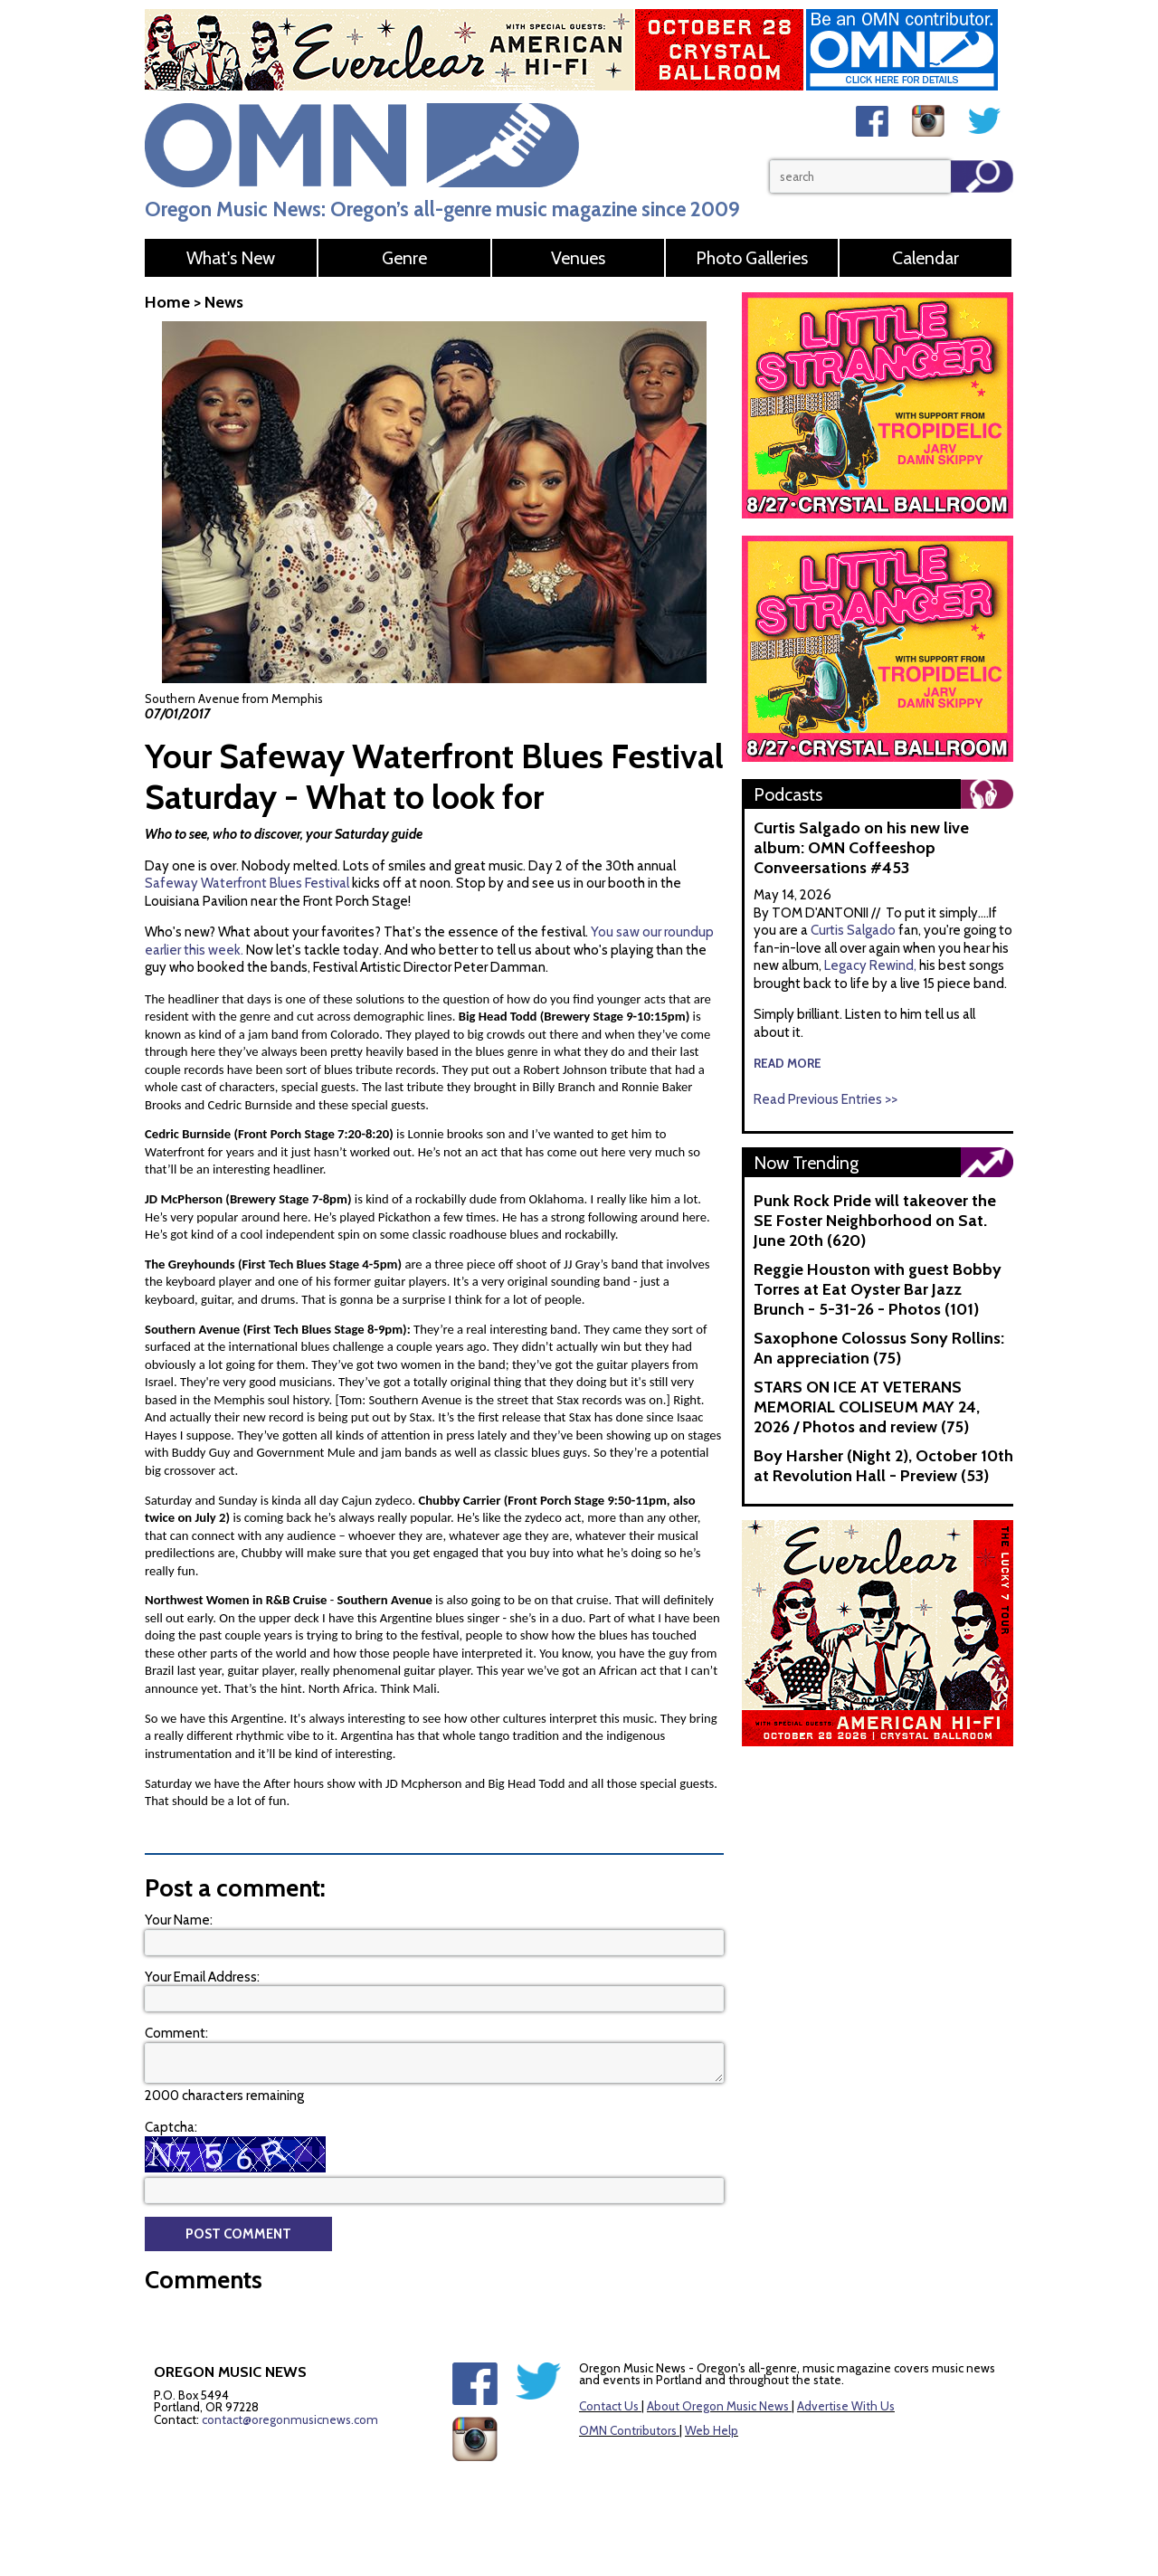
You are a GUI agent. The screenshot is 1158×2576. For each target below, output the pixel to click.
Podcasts (788, 794)
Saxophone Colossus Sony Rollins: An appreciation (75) (879, 1348)
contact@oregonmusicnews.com (290, 2419)
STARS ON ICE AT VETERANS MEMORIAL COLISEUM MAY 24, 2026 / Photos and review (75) (867, 1407)
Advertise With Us (846, 2406)
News (223, 302)
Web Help (711, 2430)
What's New (230, 258)
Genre (404, 258)
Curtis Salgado (854, 930)
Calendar (925, 258)
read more (787, 1063)
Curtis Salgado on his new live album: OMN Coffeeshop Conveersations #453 (861, 848)
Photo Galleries (752, 258)
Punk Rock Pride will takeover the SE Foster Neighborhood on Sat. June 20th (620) (875, 1220)
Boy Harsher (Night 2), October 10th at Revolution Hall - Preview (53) (883, 1466)
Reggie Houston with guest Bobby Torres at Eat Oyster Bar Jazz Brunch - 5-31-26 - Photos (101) (877, 1289)
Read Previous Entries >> (825, 1099)
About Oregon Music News (718, 2406)
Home (167, 302)
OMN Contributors (628, 2430)
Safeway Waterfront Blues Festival (247, 883)
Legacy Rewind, (870, 965)
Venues (578, 258)
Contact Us (609, 2406)
